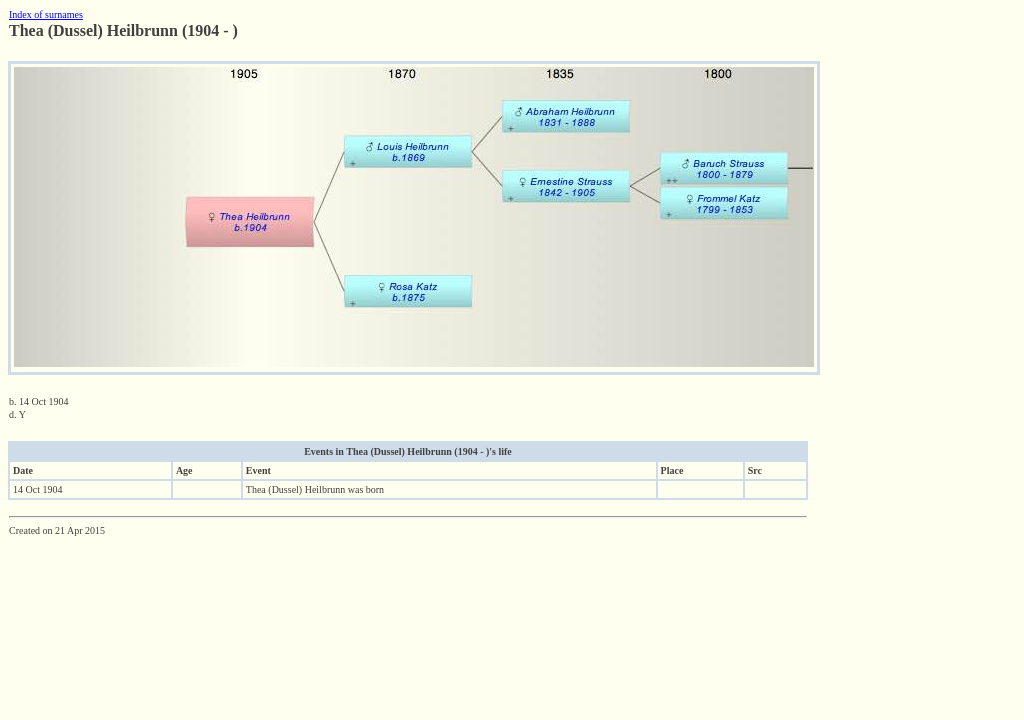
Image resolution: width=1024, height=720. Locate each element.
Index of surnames (46, 14)
